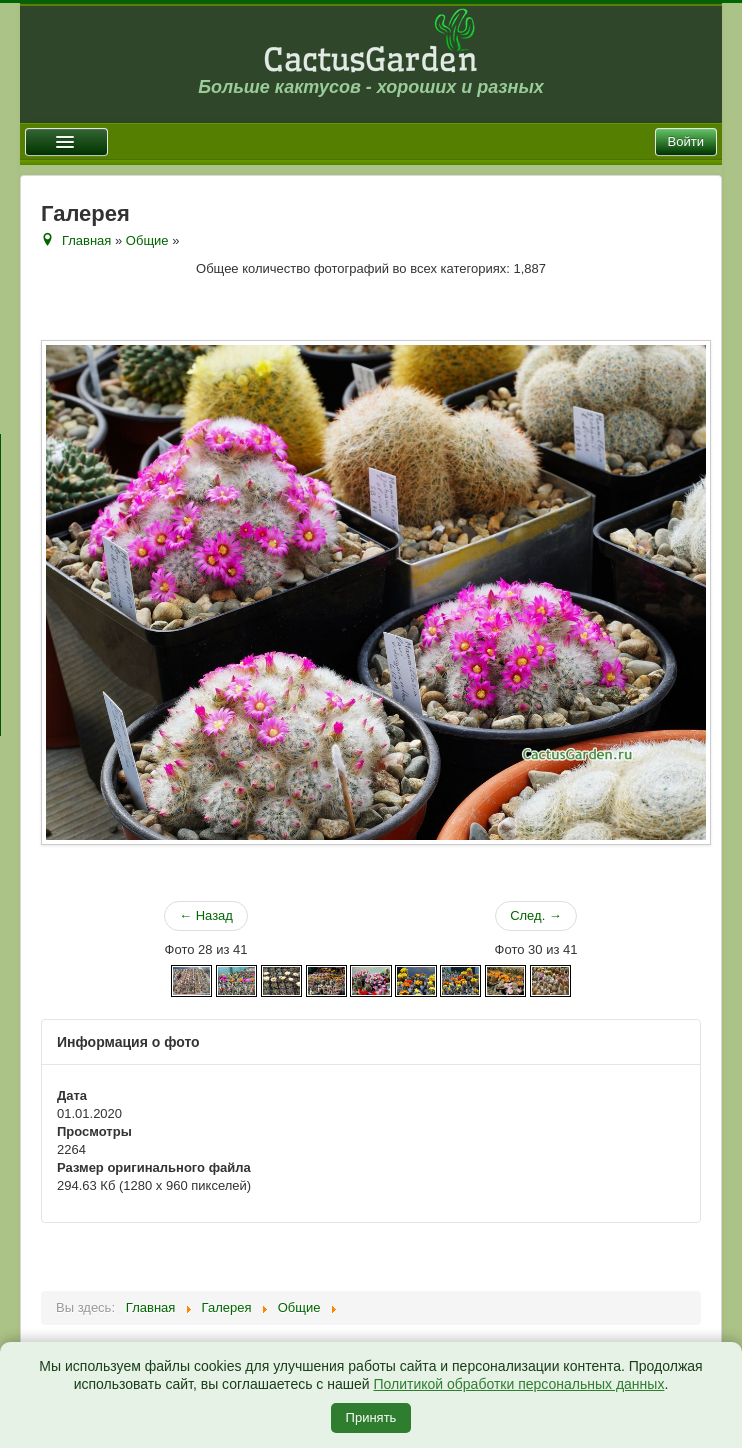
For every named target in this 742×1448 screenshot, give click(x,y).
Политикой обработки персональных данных (518, 1384)
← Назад (206, 915)
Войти (686, 141)
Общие (147, 240)
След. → (536, 915)
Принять (371, 1417)
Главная (86, 240)
